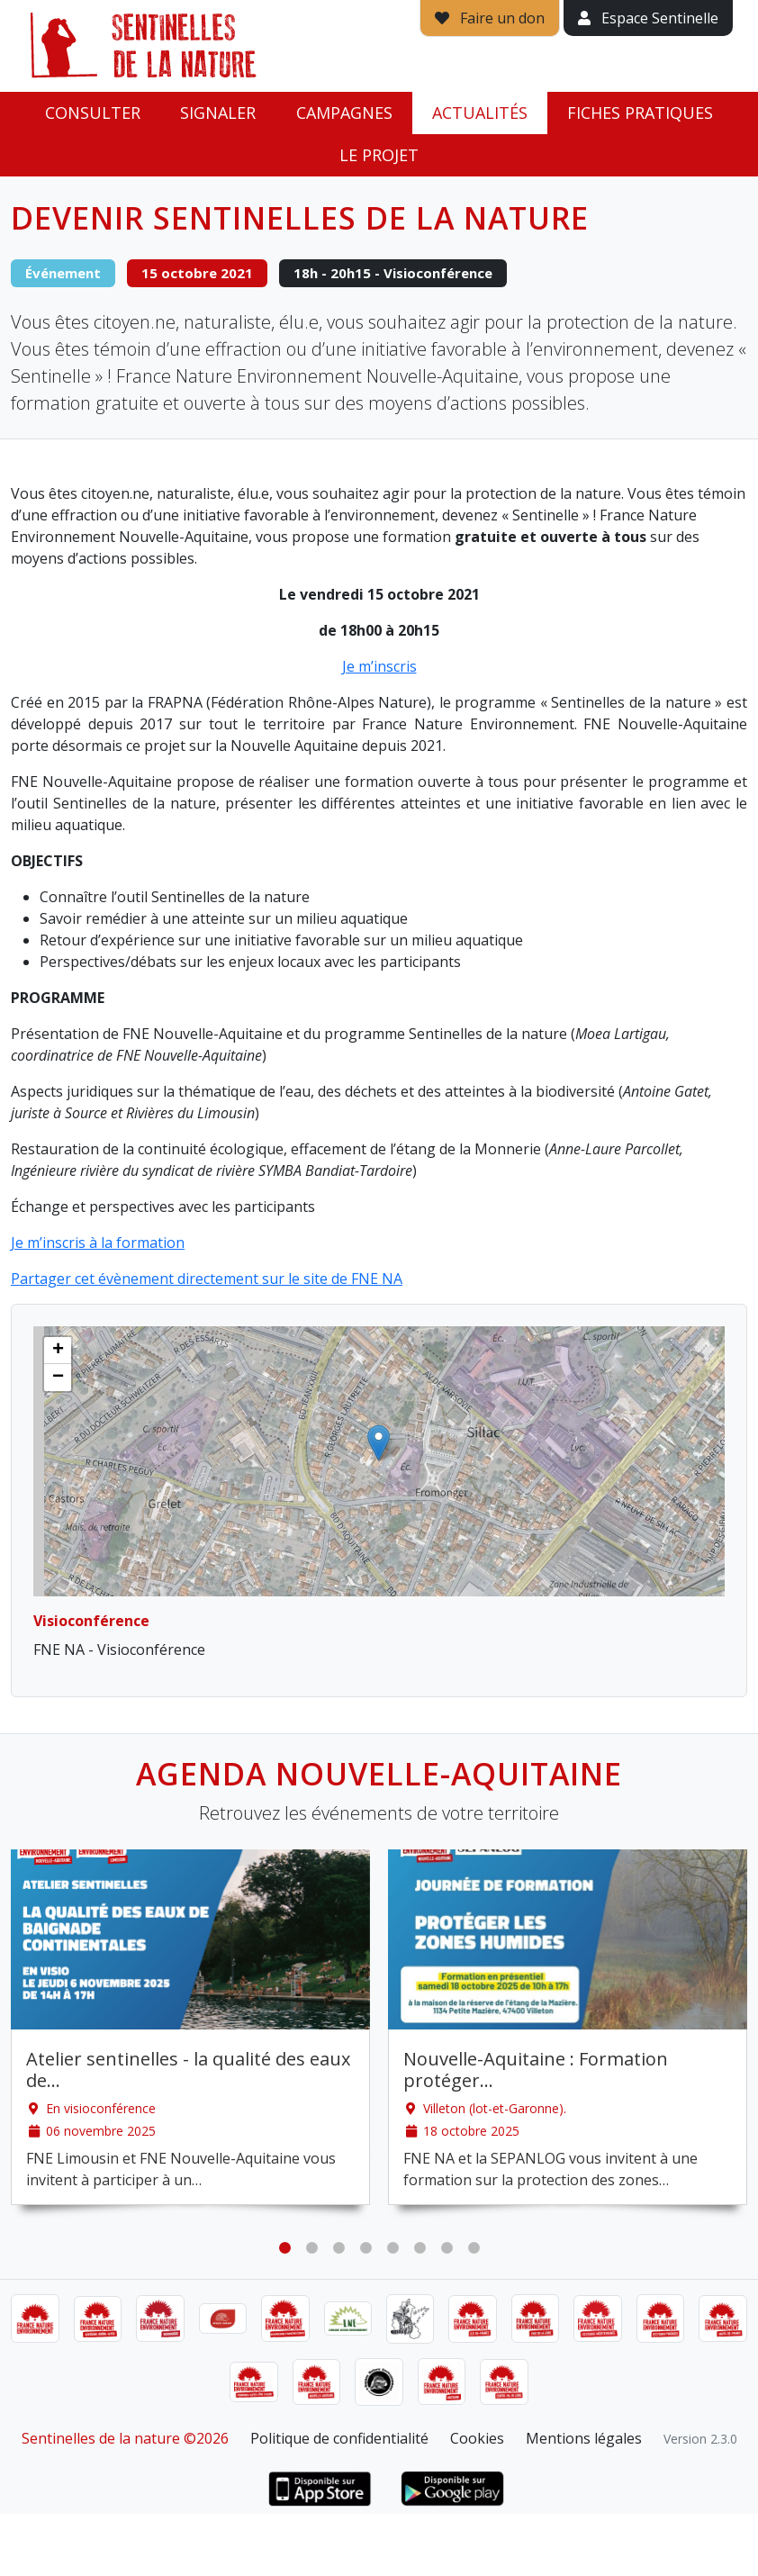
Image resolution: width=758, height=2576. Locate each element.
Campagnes (344, 112)
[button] (378, 1442)
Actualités (480, 112)
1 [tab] (284, 2248)
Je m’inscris (379, 666)
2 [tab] (311, 2248)
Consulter (92, 112)
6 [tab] (420, 2248)
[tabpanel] (190, 2027)
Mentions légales (584, 2438)
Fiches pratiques (640, 112)
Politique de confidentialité (339, 2438)
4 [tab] (365, 2248)
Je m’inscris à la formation (98, 1242)
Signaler (218, 112)
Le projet (379, 155)
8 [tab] (474, 2248)
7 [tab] (447, 2248)
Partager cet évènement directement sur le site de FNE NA (206, 1278)
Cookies (477, 2438)
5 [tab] (393, 2248)
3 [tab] (338, 2248)
